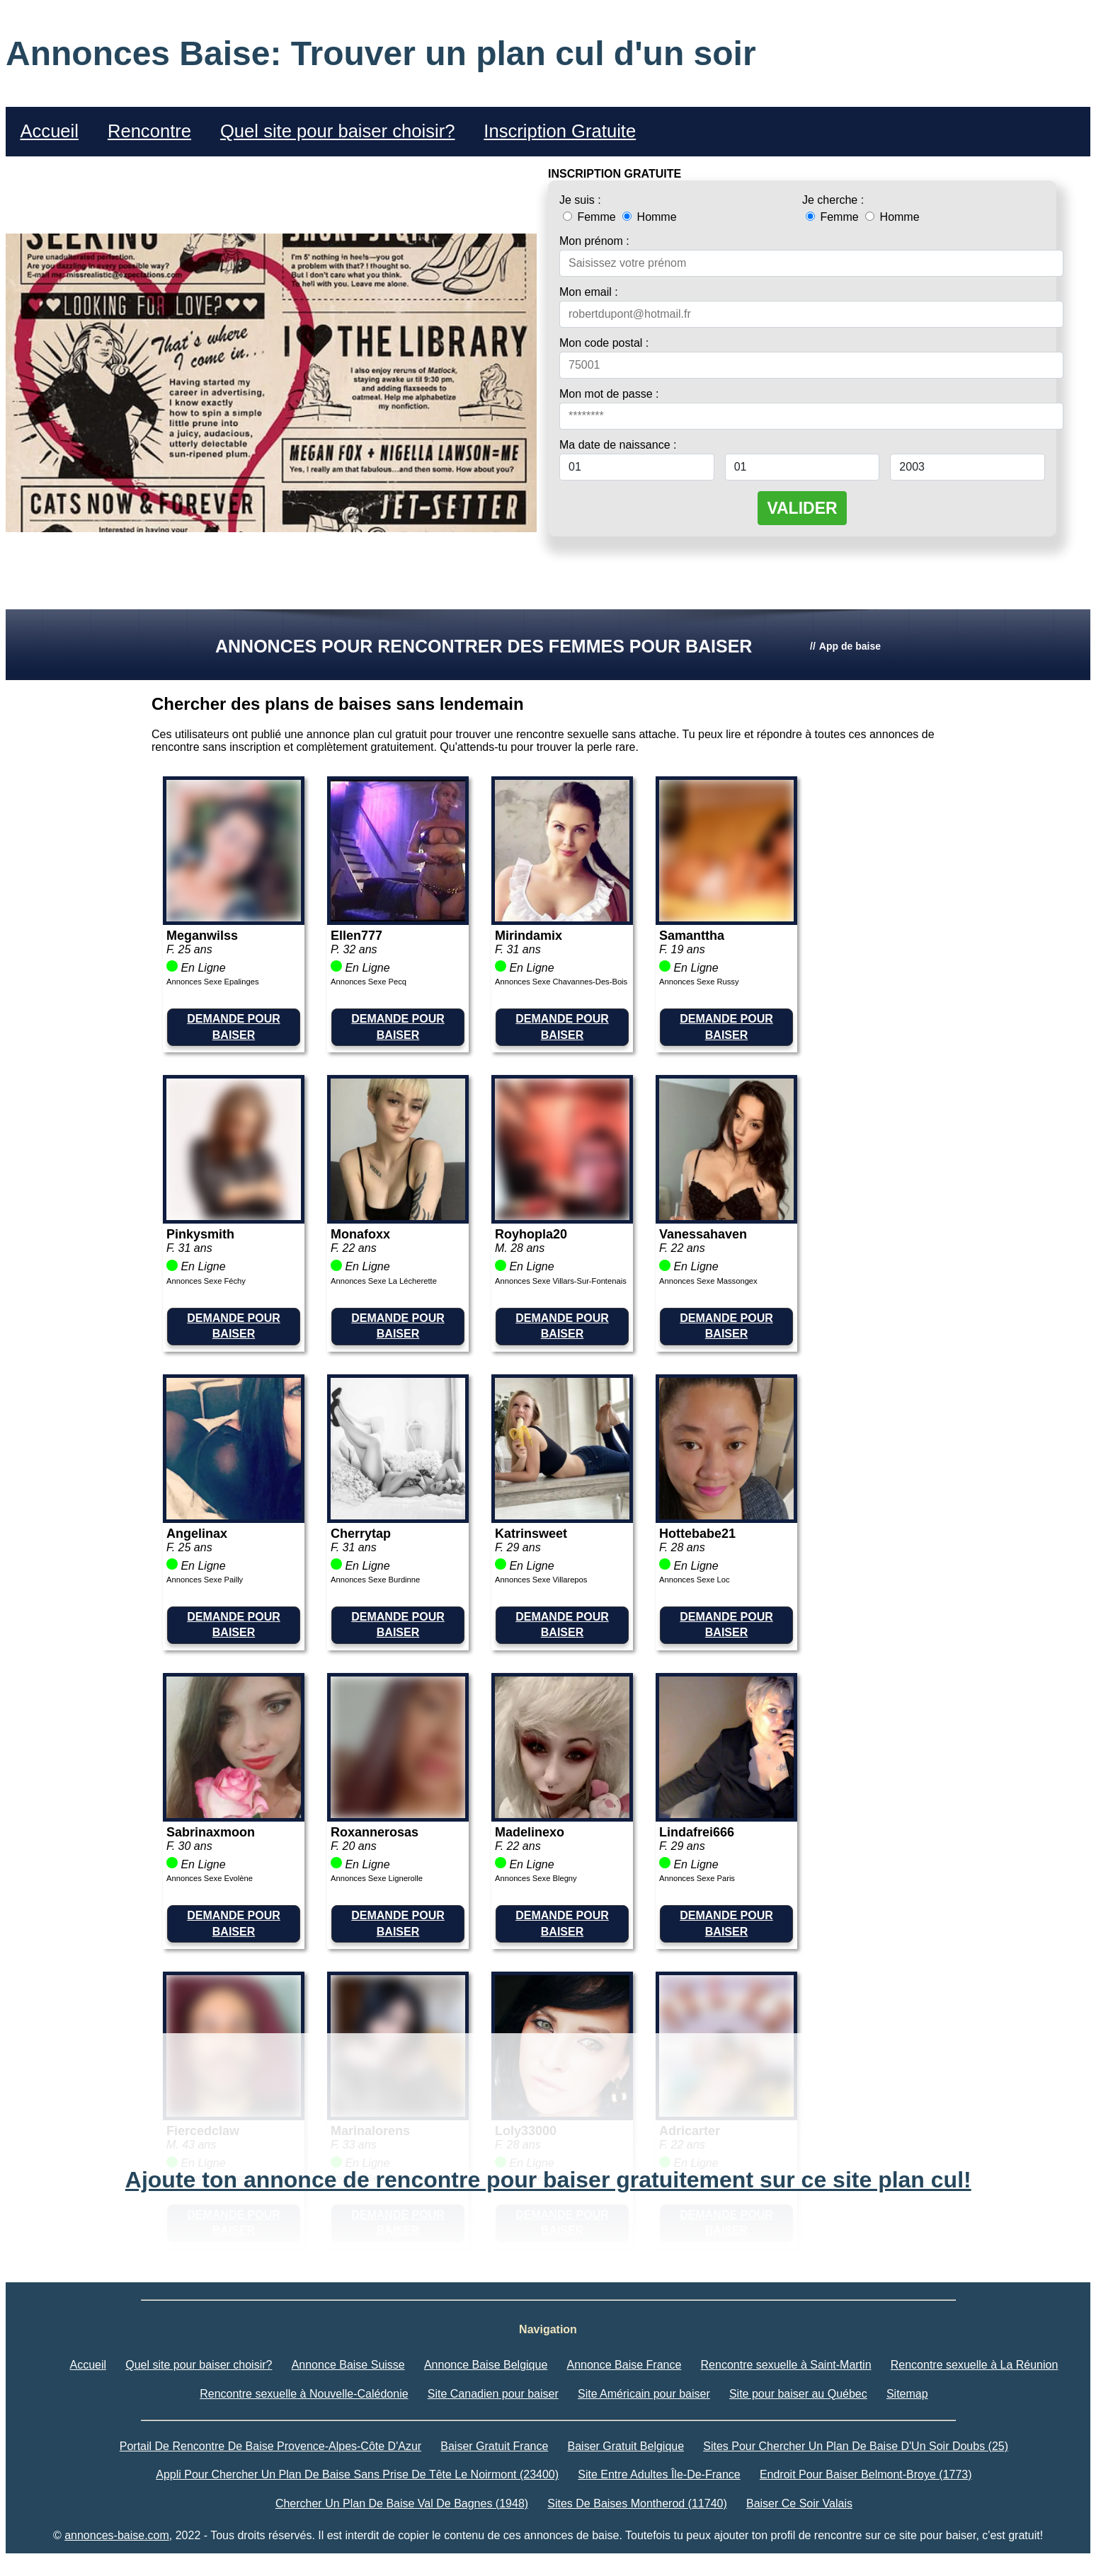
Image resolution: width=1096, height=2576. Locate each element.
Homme (649, 217)
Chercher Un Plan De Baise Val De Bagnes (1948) (401, 2503)
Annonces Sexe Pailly (204, 1579)
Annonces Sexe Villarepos (541, 1579)
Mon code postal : (604, 343)
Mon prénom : (594, 241)
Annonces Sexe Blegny (536, 1878)
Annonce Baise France (623, 2365)
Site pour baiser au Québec (798, 2394)
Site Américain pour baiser (644, 2394)
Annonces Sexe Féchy (206, 1281)
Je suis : (580, 200)
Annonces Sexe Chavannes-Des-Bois (561, 981)
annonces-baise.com (116, 2535)
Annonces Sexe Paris (697, 1878)
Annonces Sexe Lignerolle (377, 1878)
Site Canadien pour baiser (493, 2394)
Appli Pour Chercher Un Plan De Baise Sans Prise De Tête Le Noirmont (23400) (357, 2474)
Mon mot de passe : (609, 394)
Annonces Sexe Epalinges (212, 981)
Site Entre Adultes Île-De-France (659, 2474)
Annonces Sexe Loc (694, 1579)
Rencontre (149, 131)
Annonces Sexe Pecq (368, 981)
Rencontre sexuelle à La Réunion (974, 2365)
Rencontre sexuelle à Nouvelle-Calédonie (304, 2394)
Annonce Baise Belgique (485, 2365)
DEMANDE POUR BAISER (233, 1026)
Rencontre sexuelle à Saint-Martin (786, 2365)
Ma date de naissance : (617, 445)
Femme (591, 217)
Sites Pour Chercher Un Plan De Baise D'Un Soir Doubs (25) (855, 2446)
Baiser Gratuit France (494, 2446)
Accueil (49, 131)
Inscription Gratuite (560, 131)
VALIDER (802, 508)
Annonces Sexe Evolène (209, 1878)
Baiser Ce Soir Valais (799, 2503)
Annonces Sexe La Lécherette (384, 1281)
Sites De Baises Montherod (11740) (636, 2503)
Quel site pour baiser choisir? (337, 131)
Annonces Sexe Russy (699, 981)
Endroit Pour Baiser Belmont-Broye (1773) (866, 2474)
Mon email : (588, 292)
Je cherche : (833, 200)
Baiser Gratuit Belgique (626, 2446)
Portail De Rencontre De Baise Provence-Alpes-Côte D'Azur (270, 2446)
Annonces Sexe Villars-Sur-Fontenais (561, 1281)
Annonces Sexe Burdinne (375, 1579)
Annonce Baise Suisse (348, 2365)
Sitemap (907, 2394)
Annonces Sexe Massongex (708, 1281)
